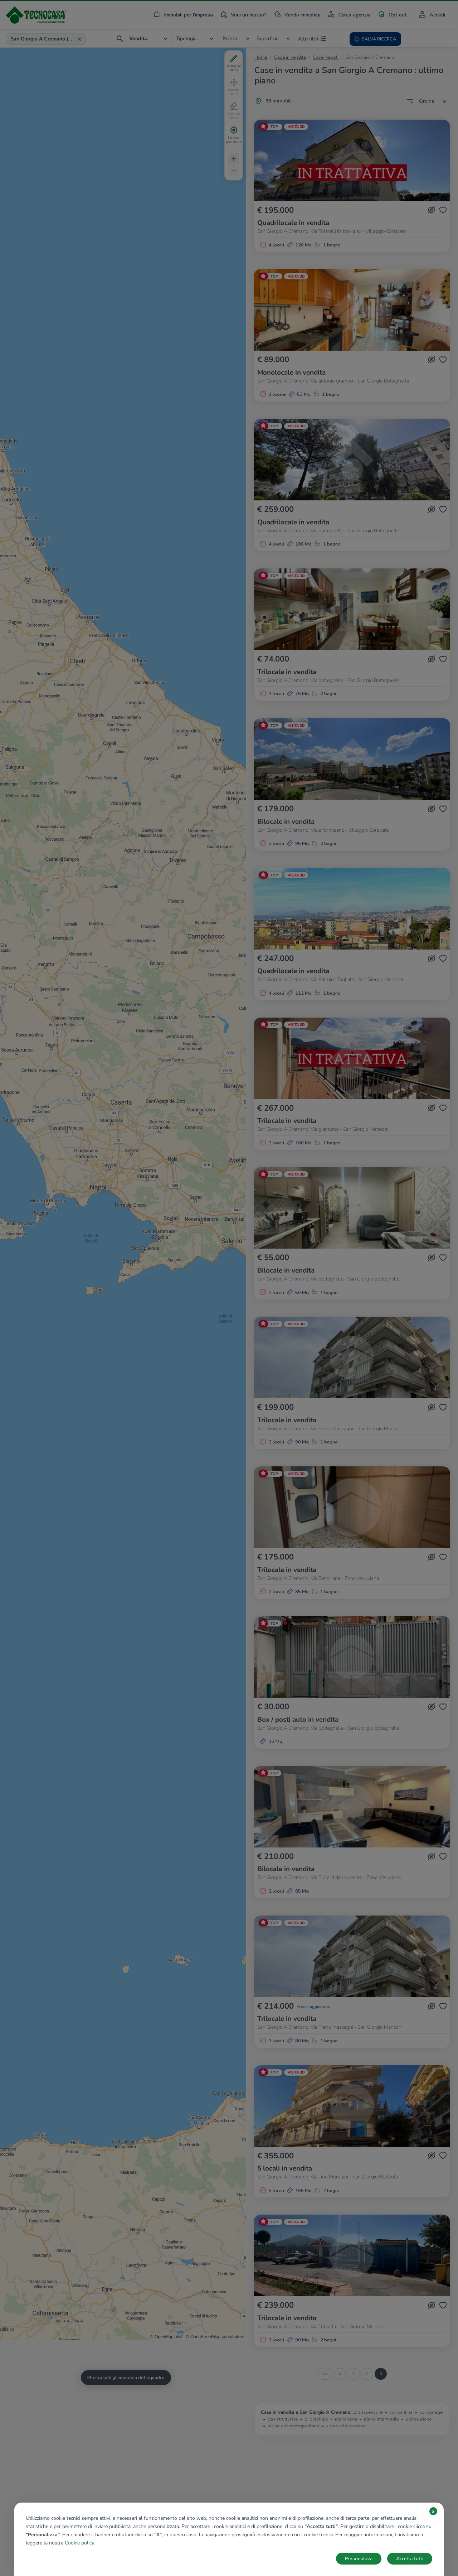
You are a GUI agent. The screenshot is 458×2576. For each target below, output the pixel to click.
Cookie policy (79, 2542)
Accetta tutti (409, 2558)
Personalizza (358, 2558)
